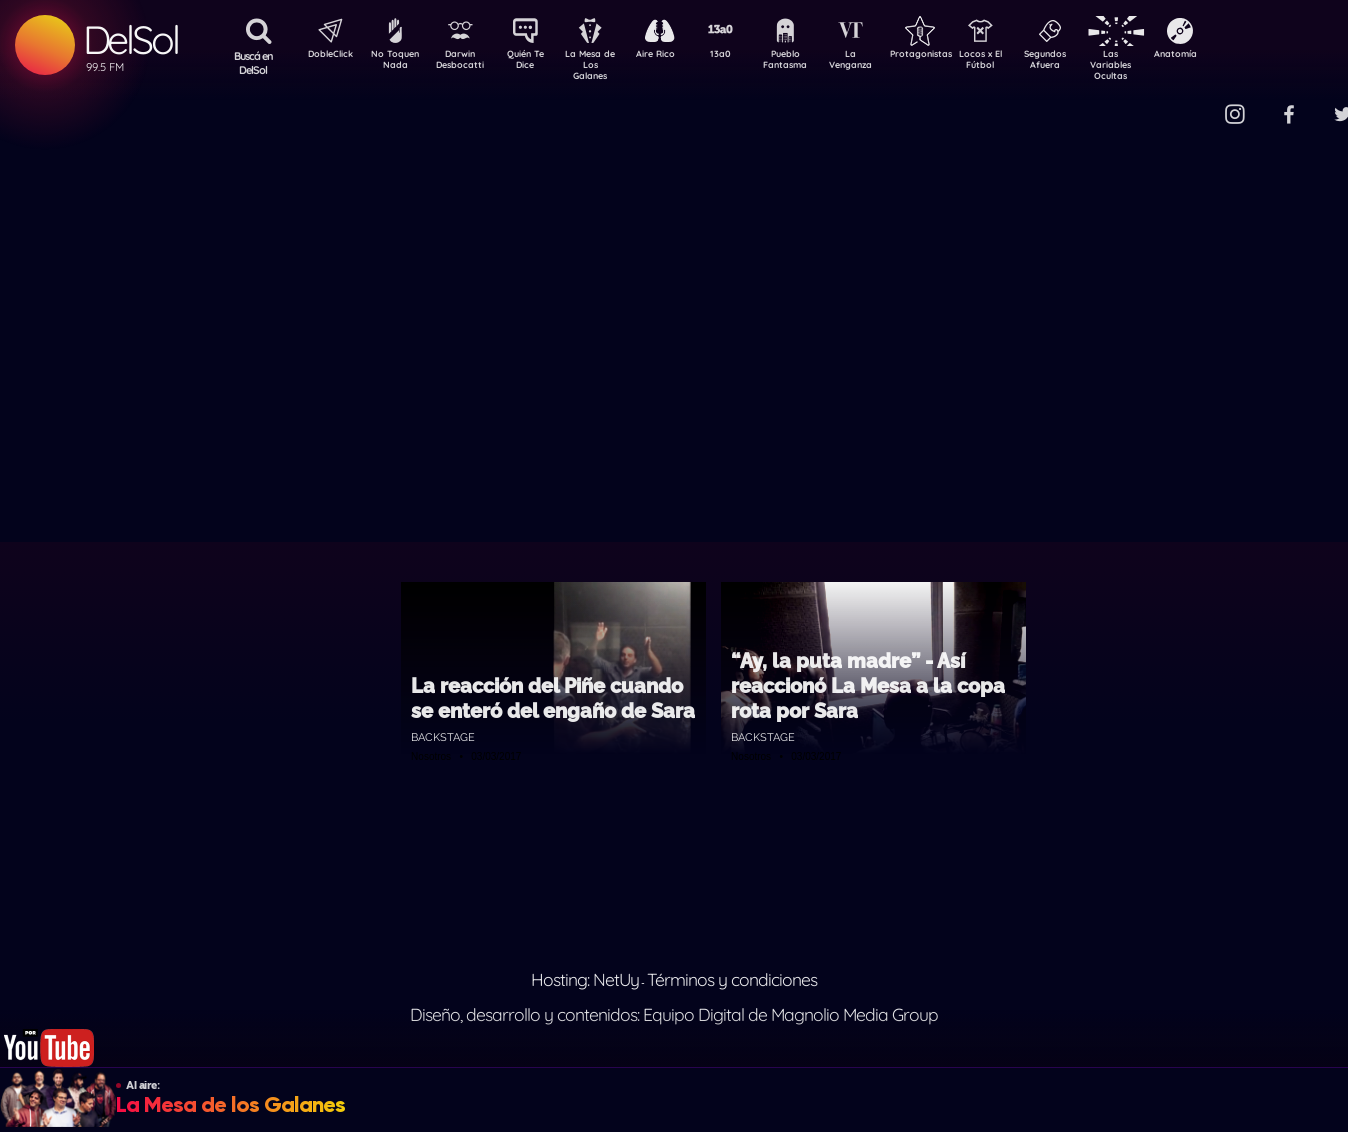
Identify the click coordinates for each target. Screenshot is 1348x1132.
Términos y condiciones (732, 979)
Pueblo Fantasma (813, 63)
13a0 (743, 56)
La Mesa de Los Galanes (603, 64)
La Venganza (883, 63)
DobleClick (323, 56)
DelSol (130, 39)
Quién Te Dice (533, 63)
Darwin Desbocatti (463, 63)
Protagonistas (953, 56)
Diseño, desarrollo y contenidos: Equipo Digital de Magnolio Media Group (674, 1014)
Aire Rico (673, 56)
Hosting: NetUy (585, 979)
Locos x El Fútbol (1023, 63)
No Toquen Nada (393, 63)
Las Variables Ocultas (1163, 64)
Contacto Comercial (1194, 102)
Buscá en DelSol (253, 63)
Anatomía (1233, 56)
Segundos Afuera (1093, 63)
